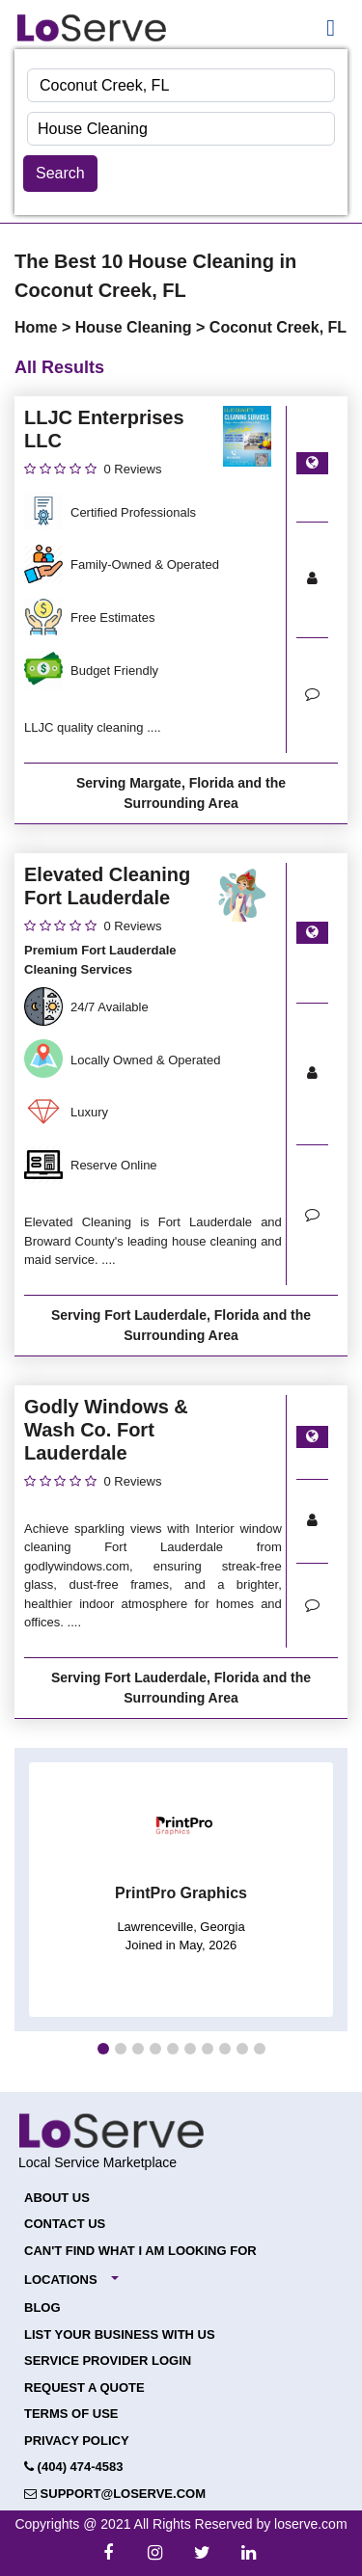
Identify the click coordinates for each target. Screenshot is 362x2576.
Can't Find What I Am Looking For (140, 2250)
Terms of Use (71, 2413)
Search (60, 173)
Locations (60, 2279)
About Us (57, 2197)
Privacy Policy (76, 2440)
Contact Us (64, 2223)
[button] (103, 2048)
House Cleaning (135, 327)
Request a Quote (84, 2387)
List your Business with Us (119, 2334)
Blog (42, 2307)
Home (38, 327)
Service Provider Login (107, 2360)
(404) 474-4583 (74, 2466)
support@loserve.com (115, 2493)
